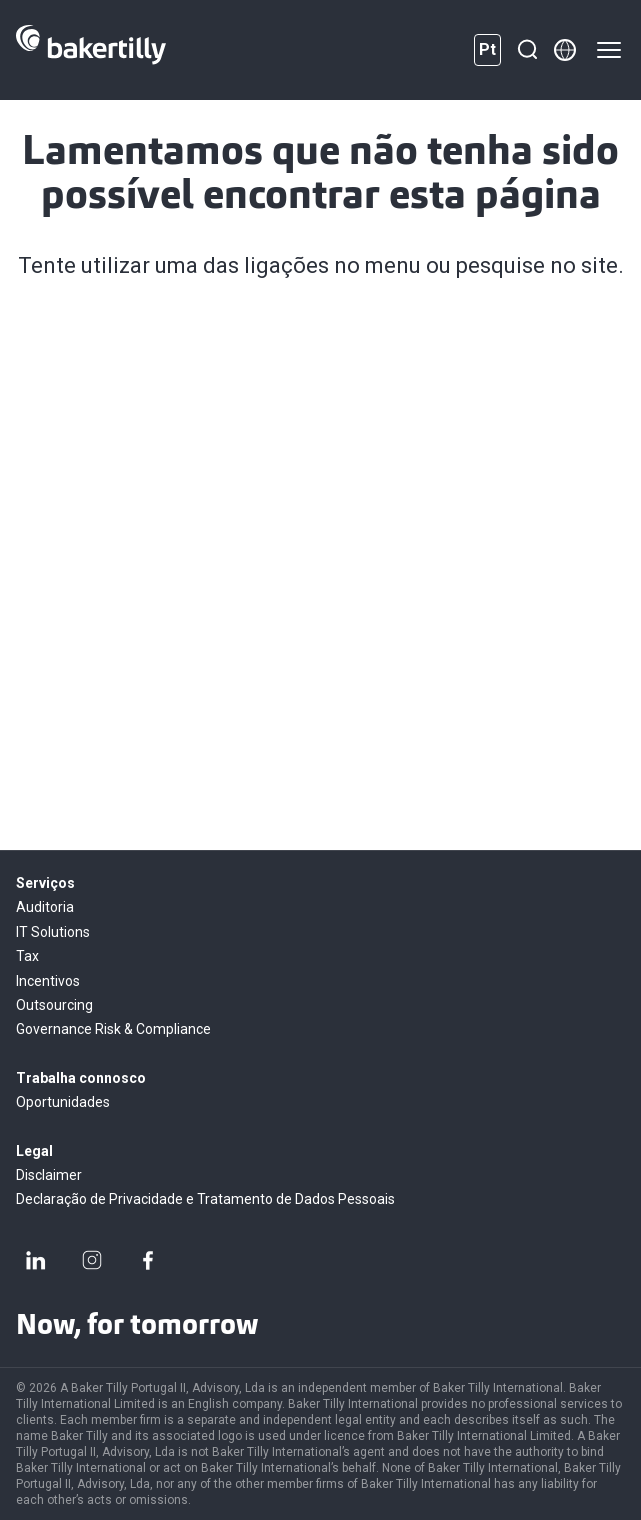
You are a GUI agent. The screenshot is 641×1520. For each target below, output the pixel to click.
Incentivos (48, 981)
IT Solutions (53, 932)
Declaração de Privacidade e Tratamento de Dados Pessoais (205, 1199)
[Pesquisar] (527, 50)
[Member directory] (565, 50)
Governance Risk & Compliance (113, 1029)
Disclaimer (49, 1175)
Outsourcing (54, 1005)
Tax (27, 956)
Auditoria (45, 907)
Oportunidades (63, 1102)
